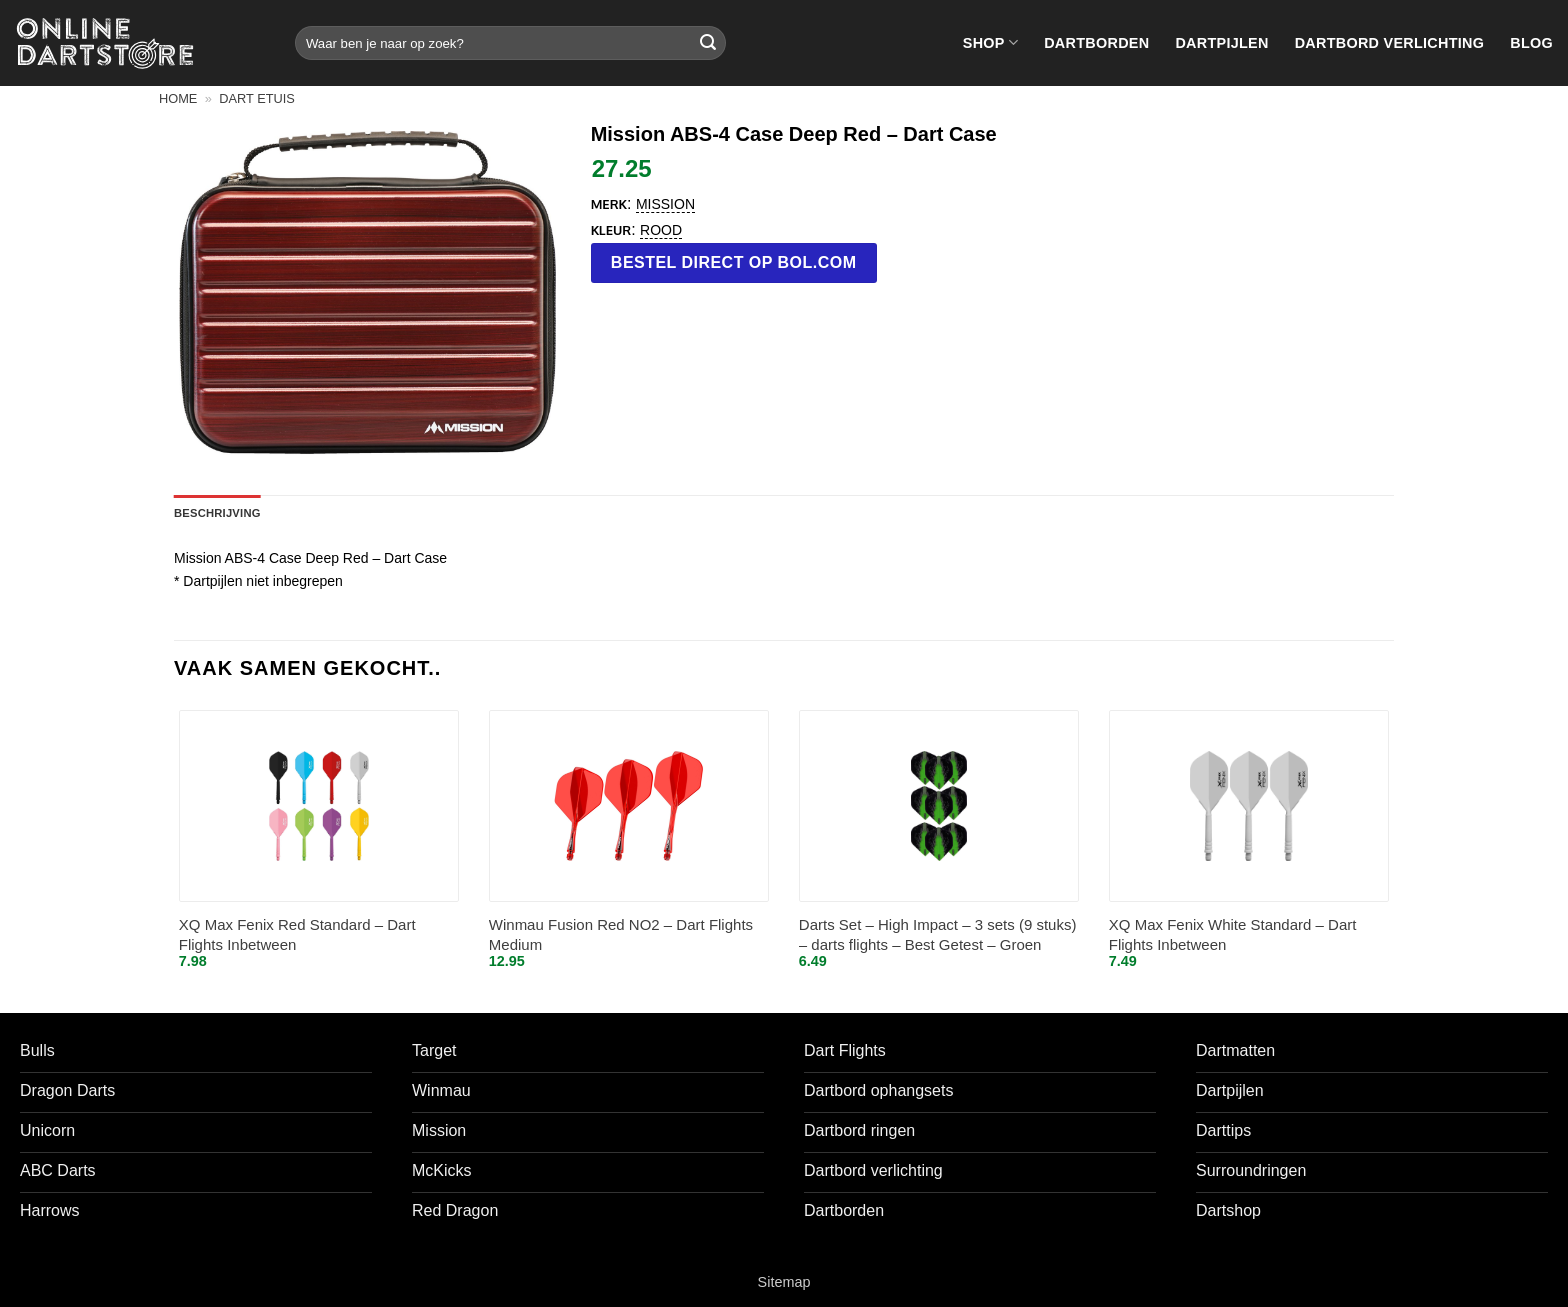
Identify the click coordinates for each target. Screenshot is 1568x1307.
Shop (990, 42)
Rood (661, 230)
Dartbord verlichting (1390, 43)
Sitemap (784, 1282)
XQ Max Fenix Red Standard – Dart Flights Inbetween (297, 934)
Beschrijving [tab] (217, 513)
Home (178, 98)
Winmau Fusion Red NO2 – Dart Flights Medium (621, 934)
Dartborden (1096, 43)
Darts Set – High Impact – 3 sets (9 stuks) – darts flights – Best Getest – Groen (938, 934)
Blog (1531, 43)
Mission (665, 204)
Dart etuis (257, 98)
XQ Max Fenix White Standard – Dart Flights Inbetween (1233, 934)
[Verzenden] (708, 43)
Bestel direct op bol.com (734, 262)
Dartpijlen (1221, 43)
